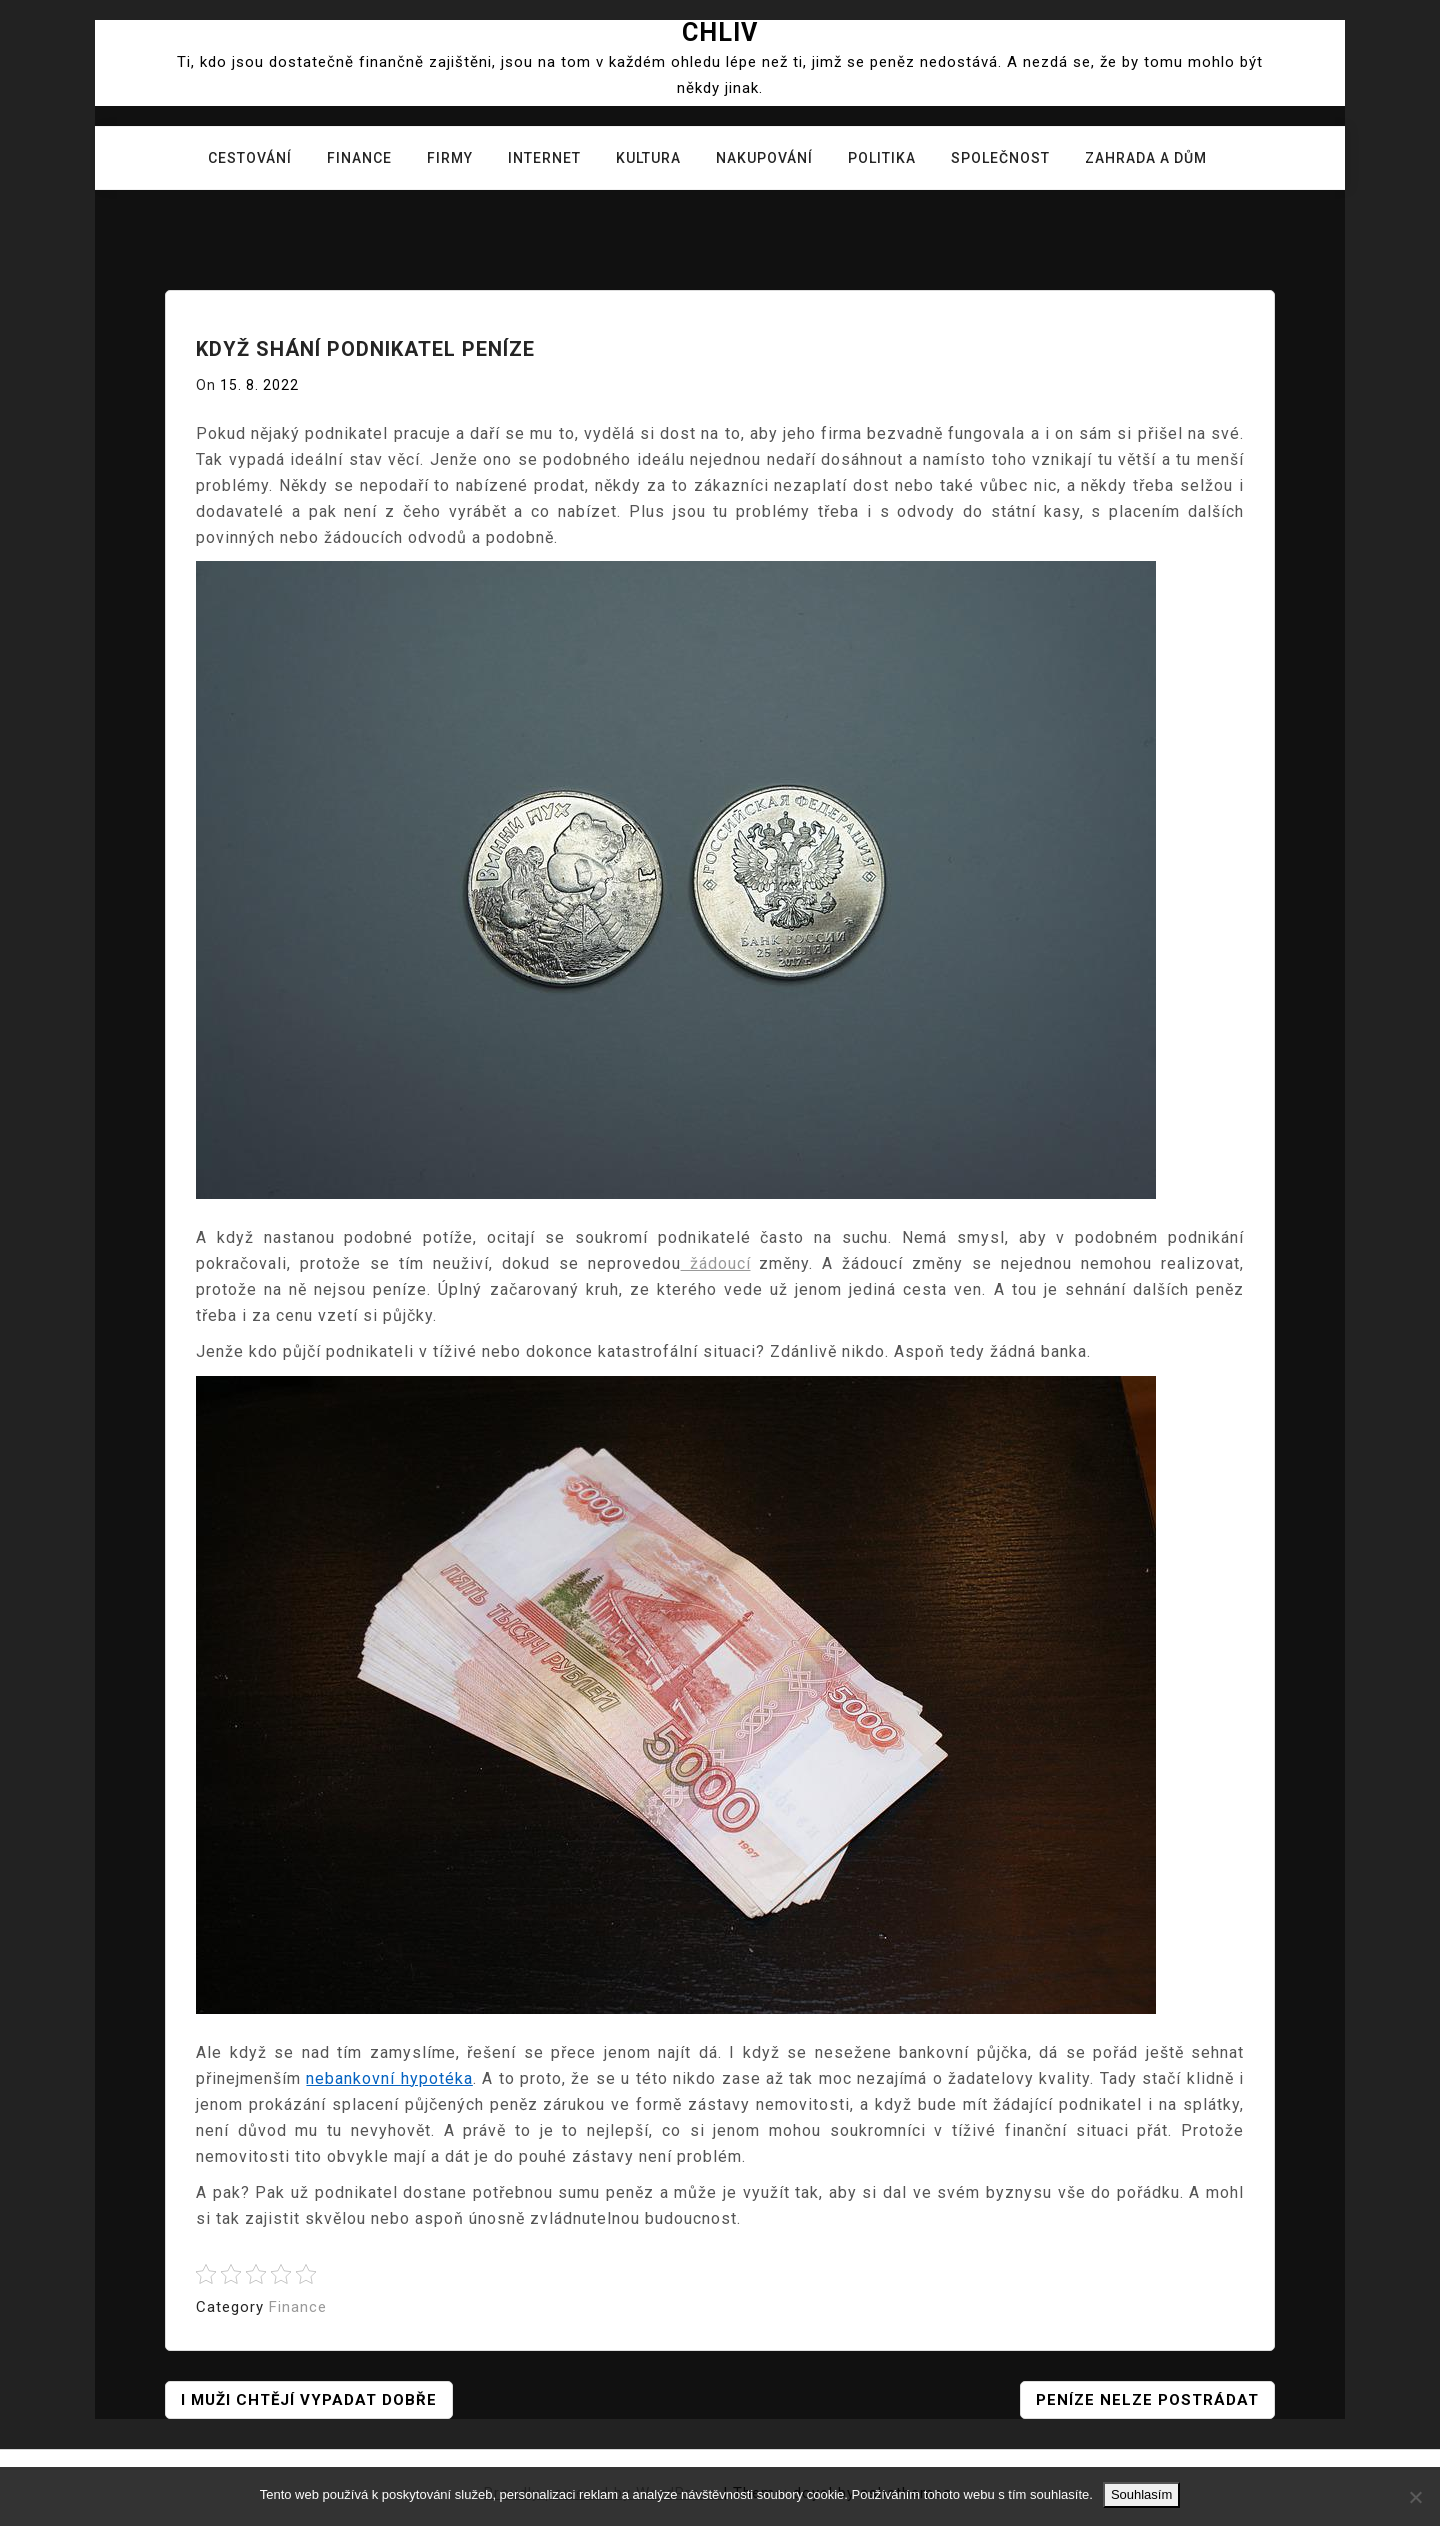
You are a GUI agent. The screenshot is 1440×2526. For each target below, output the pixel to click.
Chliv (720, 32)
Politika (882, 158)
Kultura (648, 158)
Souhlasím (1141, 2494)
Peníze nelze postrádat (1147, 2400)
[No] (1415, 2497)
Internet (544, 158)
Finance (359, 158)
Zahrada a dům (1146, 158)
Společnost (1000, 158)
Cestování (250, 158)
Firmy (450, 158)
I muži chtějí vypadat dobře (309, 2400)
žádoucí (716, 1263)
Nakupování (764, 158)
